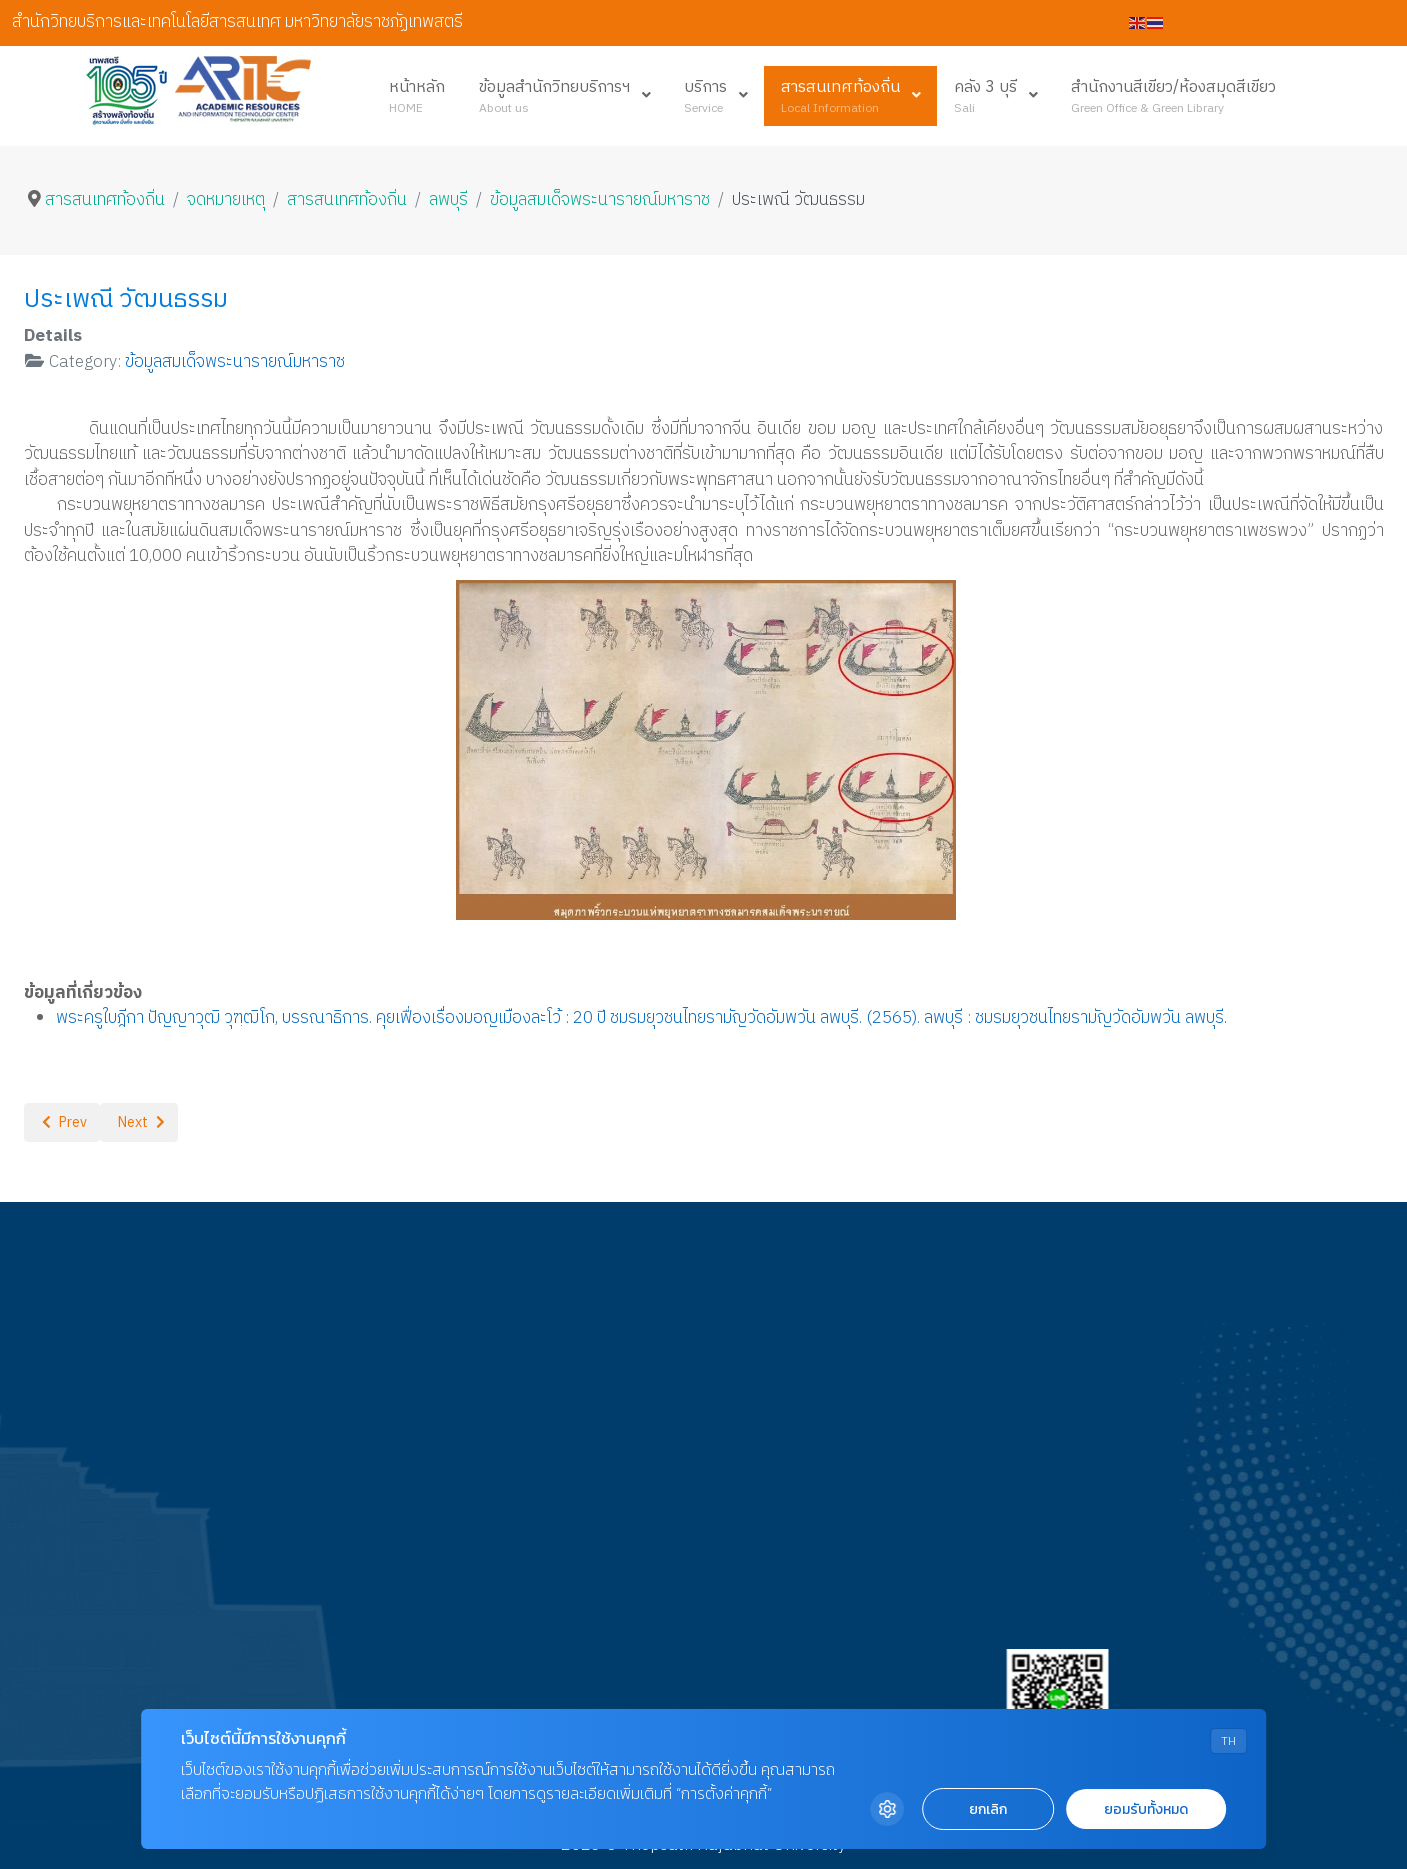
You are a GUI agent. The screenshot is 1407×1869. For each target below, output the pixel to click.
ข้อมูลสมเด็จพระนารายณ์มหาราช (235, 362)
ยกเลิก (988, 1809)
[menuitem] (417, 96)
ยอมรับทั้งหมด (1146, 1809)
